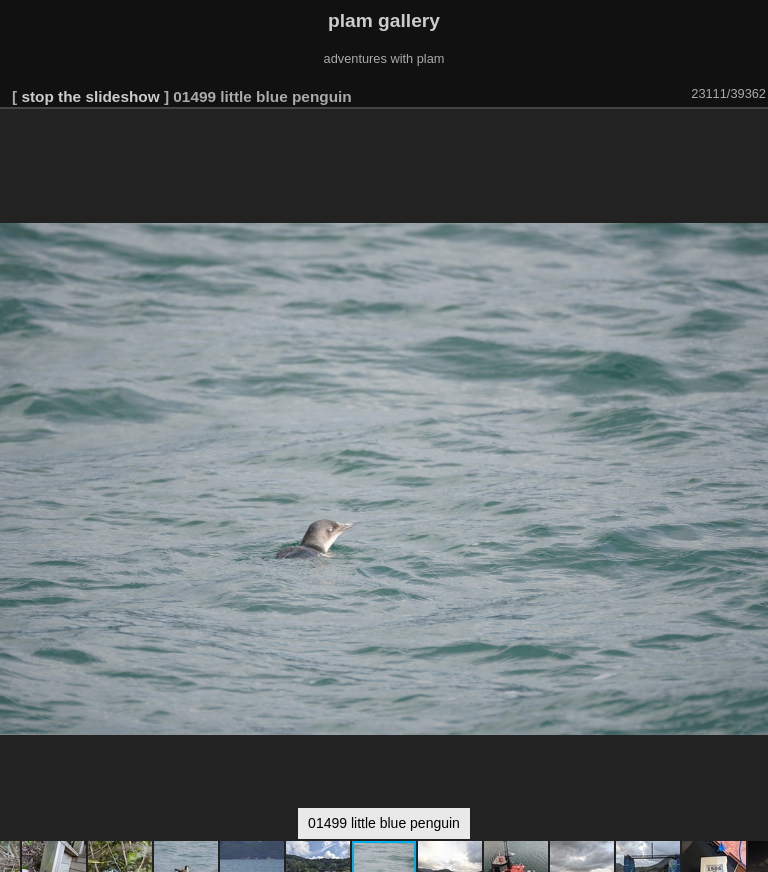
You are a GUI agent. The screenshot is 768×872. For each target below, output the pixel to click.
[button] (750, 137)
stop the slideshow (90, 96)
